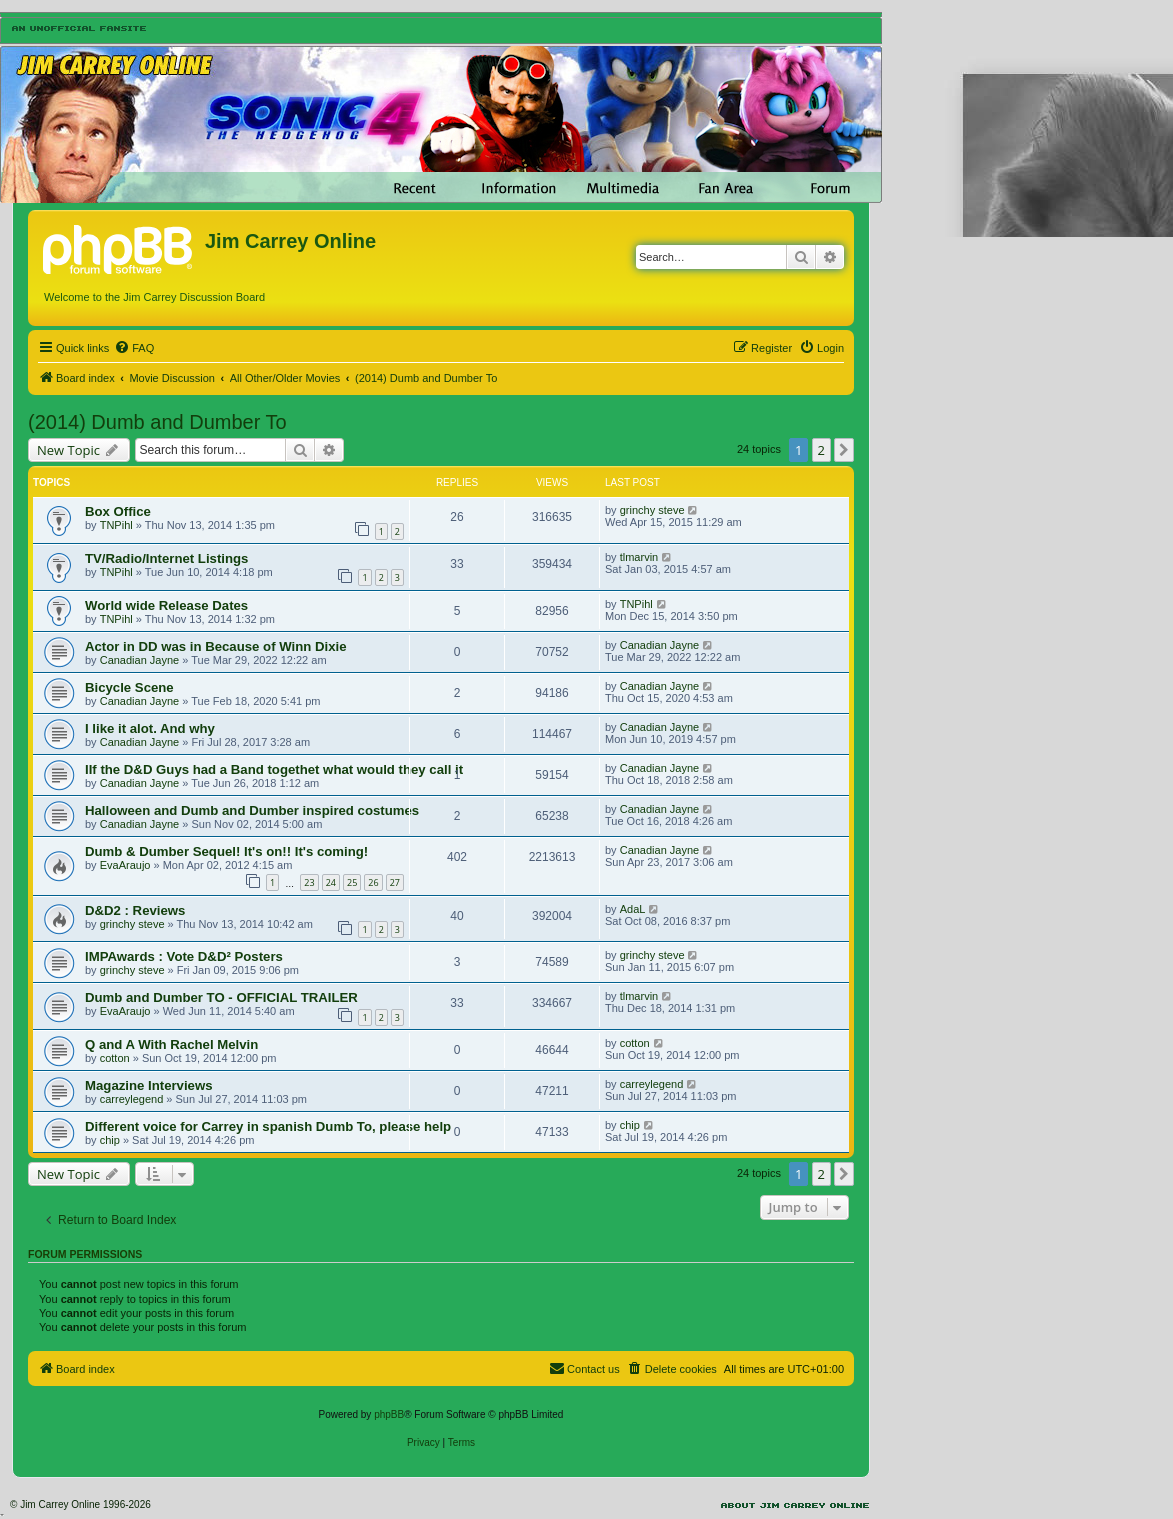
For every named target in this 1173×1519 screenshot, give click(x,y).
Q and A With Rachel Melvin (171, 1044)
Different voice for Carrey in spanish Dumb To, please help (268, 1126)
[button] (844, 450)
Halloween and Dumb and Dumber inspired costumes (252, 810)
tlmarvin (639, 557)
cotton (115, 1058)
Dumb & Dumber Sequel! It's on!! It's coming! (226, 851)
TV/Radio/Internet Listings (166, 558)
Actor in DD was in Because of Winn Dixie (215, 646)
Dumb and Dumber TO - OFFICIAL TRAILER (221, 997)
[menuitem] (134, 348)
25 (352, 882)
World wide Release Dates (166, 605)
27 (395, 882)
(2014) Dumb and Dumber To (157, 422)
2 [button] (821, 450)
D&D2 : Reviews (135, 910)
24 (331, 882)
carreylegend (132, 1099)
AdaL (633, 909)
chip (110, 1140)
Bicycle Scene (129, 687)
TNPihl (116, 525)
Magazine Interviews (149, 1085)
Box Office (118, 511)
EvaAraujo (125, 865)
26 (373, 882)
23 (309, 882)
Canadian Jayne (140, 660)
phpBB (389, 1414)
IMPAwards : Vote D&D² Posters (184, 956)
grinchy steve (652, 510)
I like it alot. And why (150, 728)
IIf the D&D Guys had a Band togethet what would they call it (274, 769)
